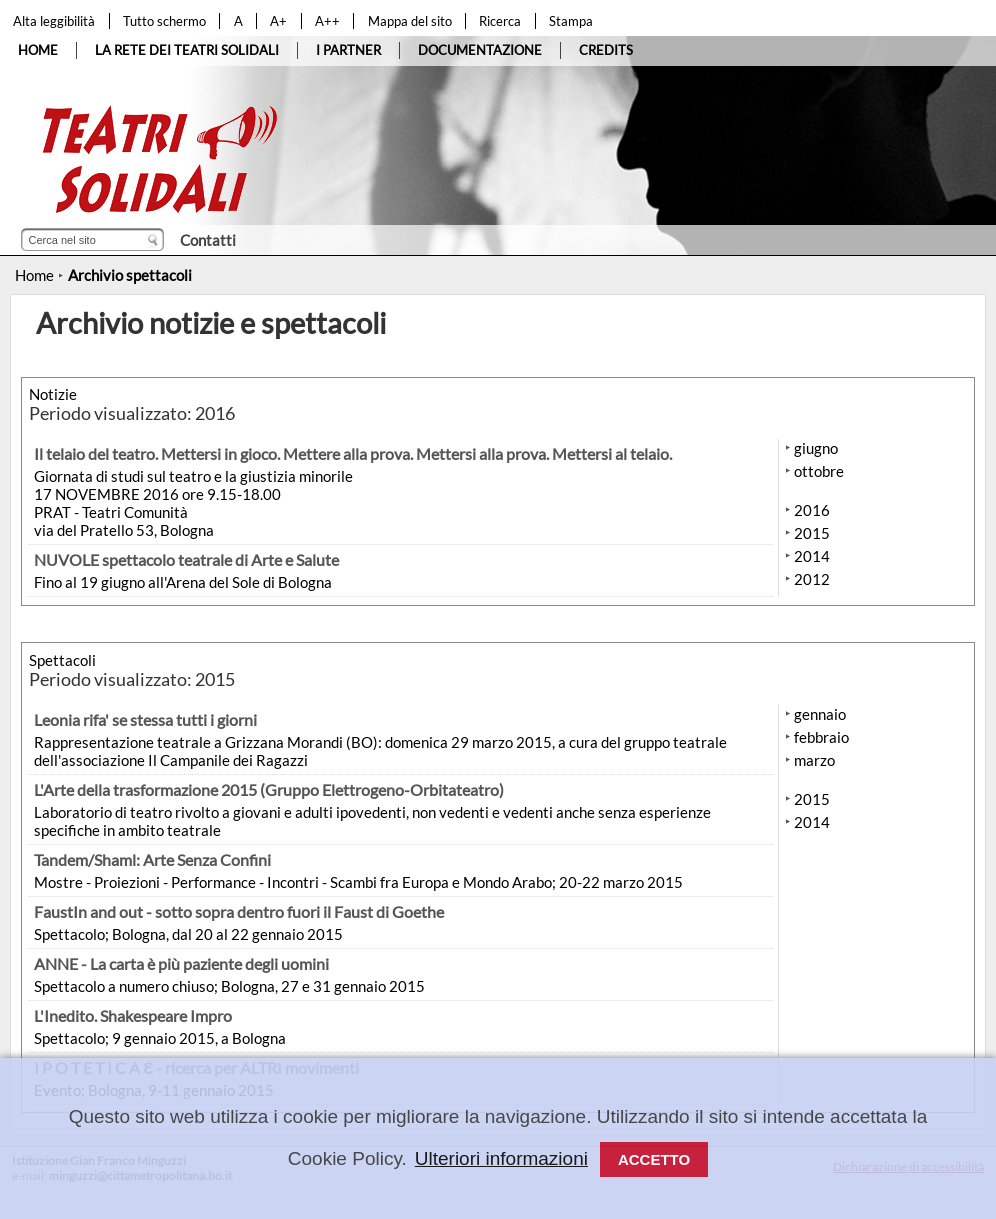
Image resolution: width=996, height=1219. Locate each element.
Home (34, 275)
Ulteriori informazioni (501, 1158)
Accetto (654, 1159)
